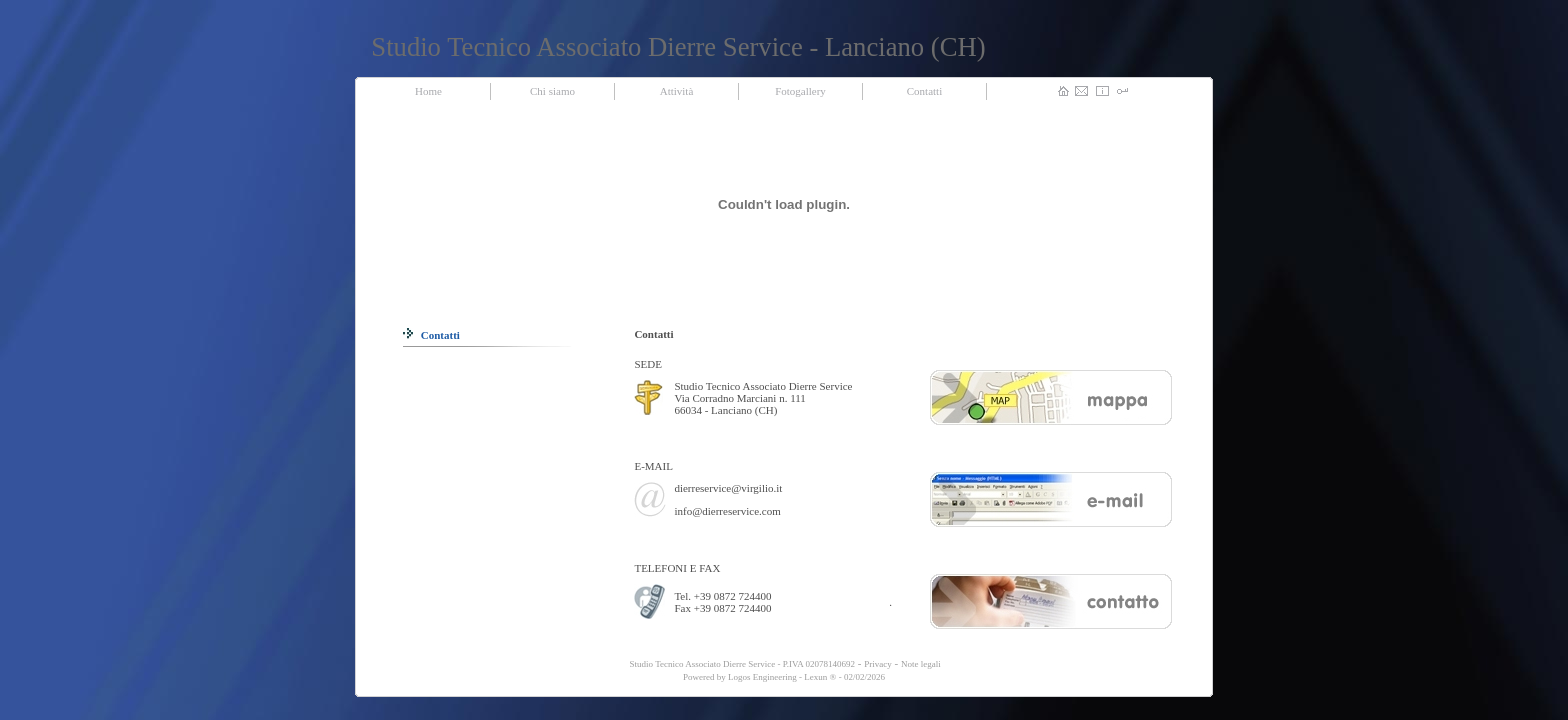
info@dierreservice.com (727, 511)
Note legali (921, 664)
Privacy (878, 664)
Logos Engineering (762, 677)
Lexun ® (820, 677)
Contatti (431, 335)
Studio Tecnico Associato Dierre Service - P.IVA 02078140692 (741, 664)
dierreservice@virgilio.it (728, 488)
